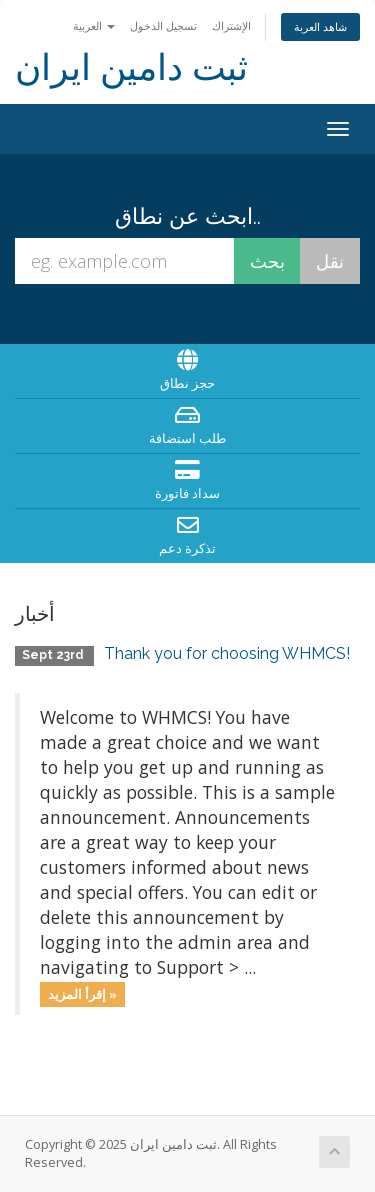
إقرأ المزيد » (82, 994)
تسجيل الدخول (163, 25)
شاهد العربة (320, 26)
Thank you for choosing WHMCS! (227, 653)
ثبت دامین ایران (131, 67)
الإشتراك (231, 25)
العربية (94, 25)
